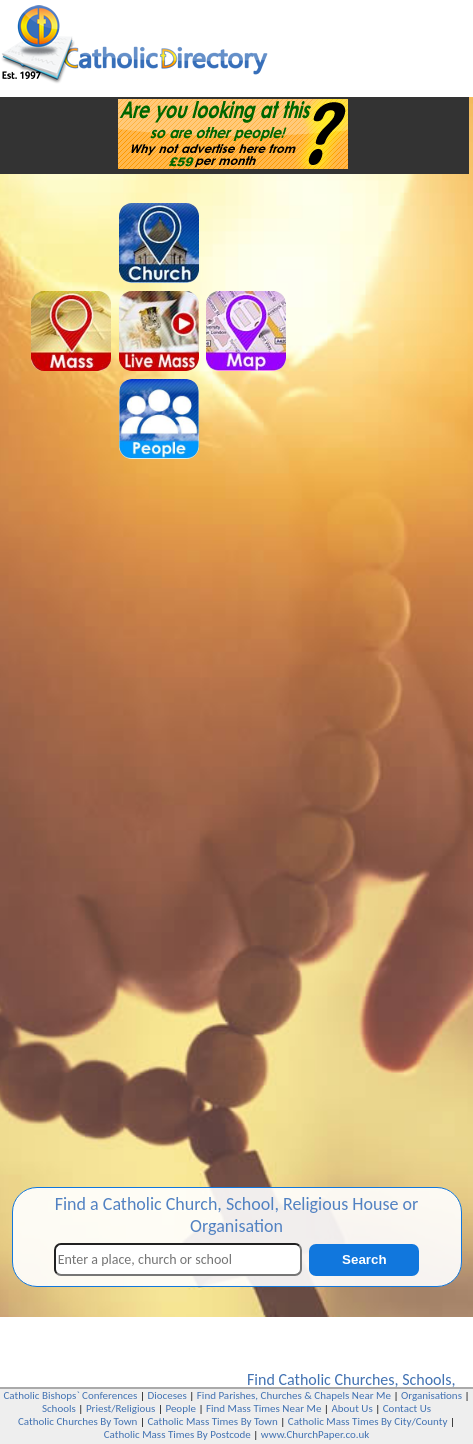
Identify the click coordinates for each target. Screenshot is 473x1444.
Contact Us (407, 1408)
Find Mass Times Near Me (263, 1408)
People (180, 1408)
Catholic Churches (336, 1379)
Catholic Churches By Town (77, 1421)
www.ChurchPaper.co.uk (315, 1434)
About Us (351, 1408)
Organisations (431, 1395)
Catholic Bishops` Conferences (71, 1395)
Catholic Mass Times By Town (212, 1421)
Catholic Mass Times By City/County (368, 1421)
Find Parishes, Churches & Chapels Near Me (294, 1395)
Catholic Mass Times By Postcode (177, 1434)
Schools (426, 1379)
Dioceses (166, 1395)
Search (364, 1259)
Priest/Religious (121, 1408)
